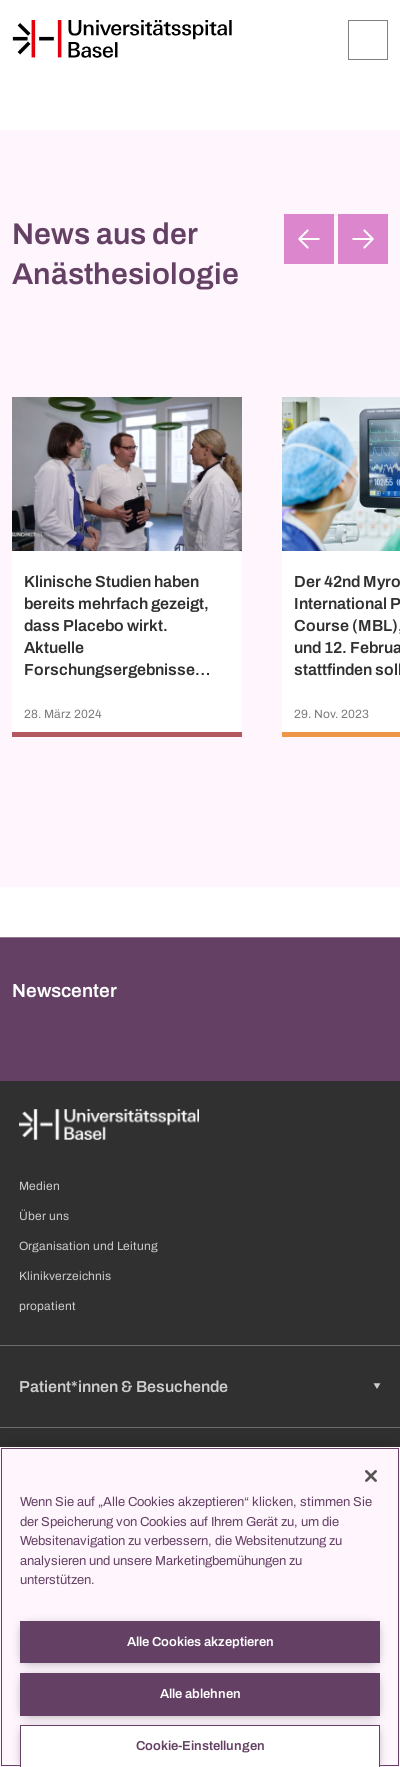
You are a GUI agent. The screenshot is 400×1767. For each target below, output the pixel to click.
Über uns (44, 1216)
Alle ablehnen (200, 1694)
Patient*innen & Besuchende (123, 1386)
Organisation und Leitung (88, 1246)
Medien (39, 1186)
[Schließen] (371, 1476)
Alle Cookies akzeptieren (200, 1642)
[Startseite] (122, 39)
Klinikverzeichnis (65, 1276)
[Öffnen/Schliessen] (368, 40)
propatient (47, 1306)
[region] (200, 1607)
